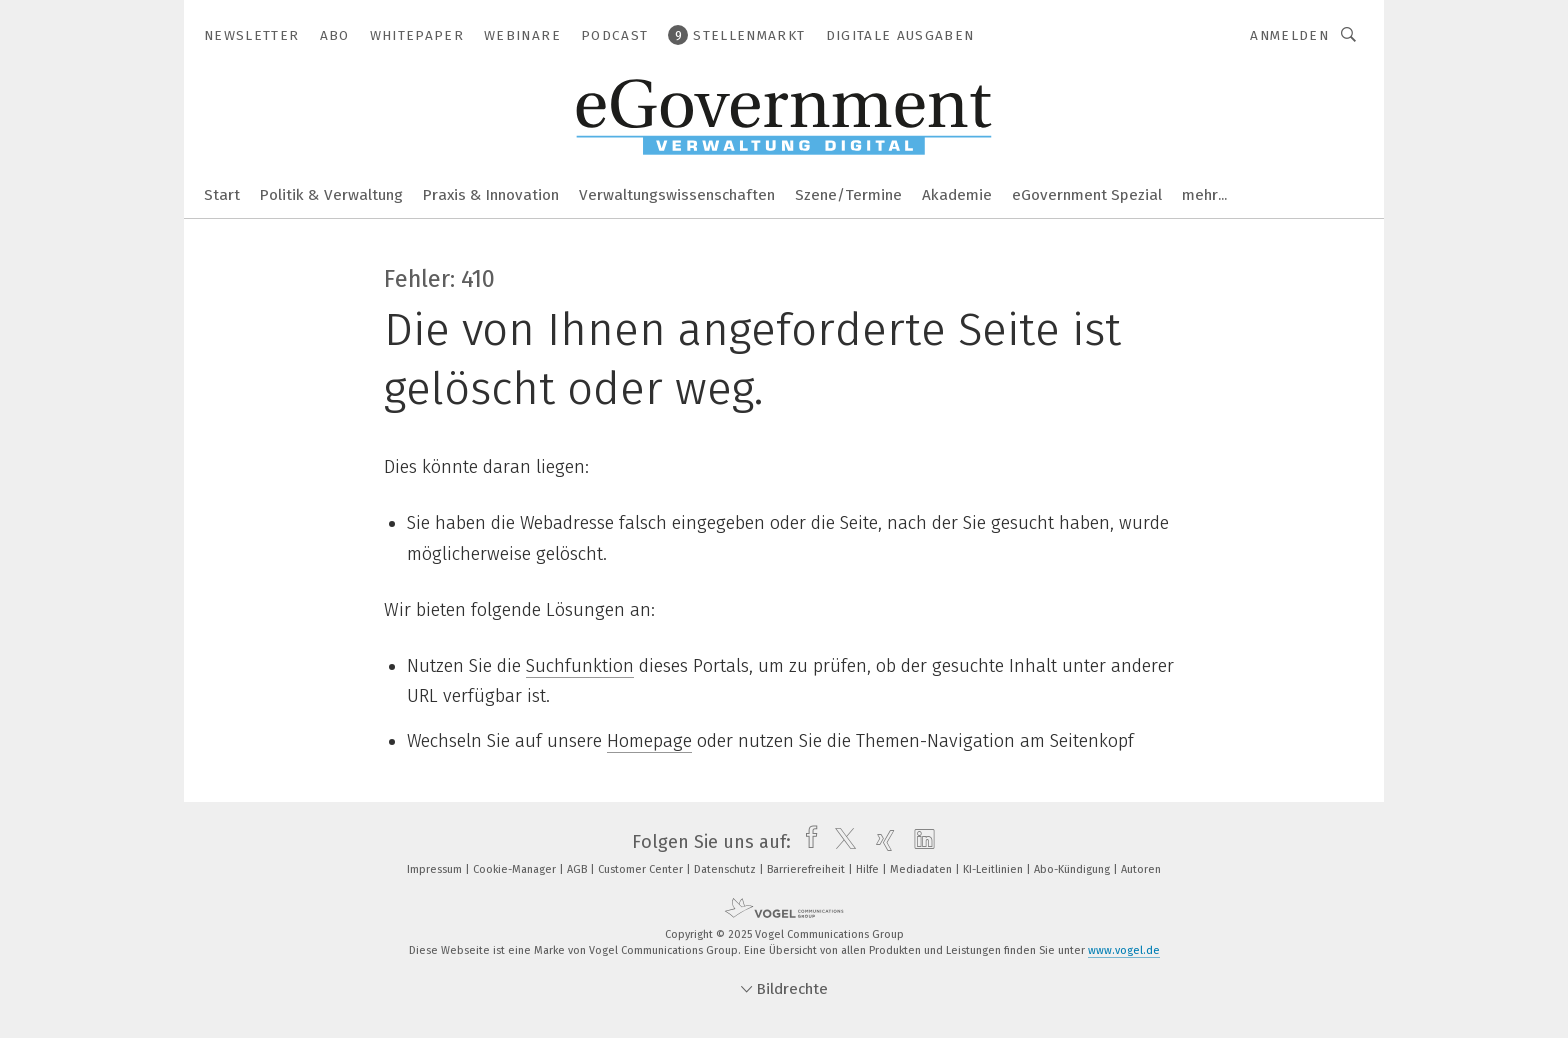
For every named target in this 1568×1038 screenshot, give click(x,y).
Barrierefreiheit (807, 869)
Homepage (649, 741)
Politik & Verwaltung (331, 195)
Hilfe (869, 869)
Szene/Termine (848, 195)
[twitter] (840, 842)
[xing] (880, 842)
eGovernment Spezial (1087, 195)
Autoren (1141, 869)
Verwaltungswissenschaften (677, 195)
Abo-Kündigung (1073, 869)
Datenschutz (726, 869)
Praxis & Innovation (491, 195)
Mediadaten (922, 869)
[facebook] (806, 842)
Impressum (436, 869)
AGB (578, 869)
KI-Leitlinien (994, 869)
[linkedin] (919, 842)
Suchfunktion (580, 666)
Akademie (957, 195)
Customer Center (642, 869)
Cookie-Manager (516, 869)
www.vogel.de (1124, 950)
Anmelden (1289, 35)
